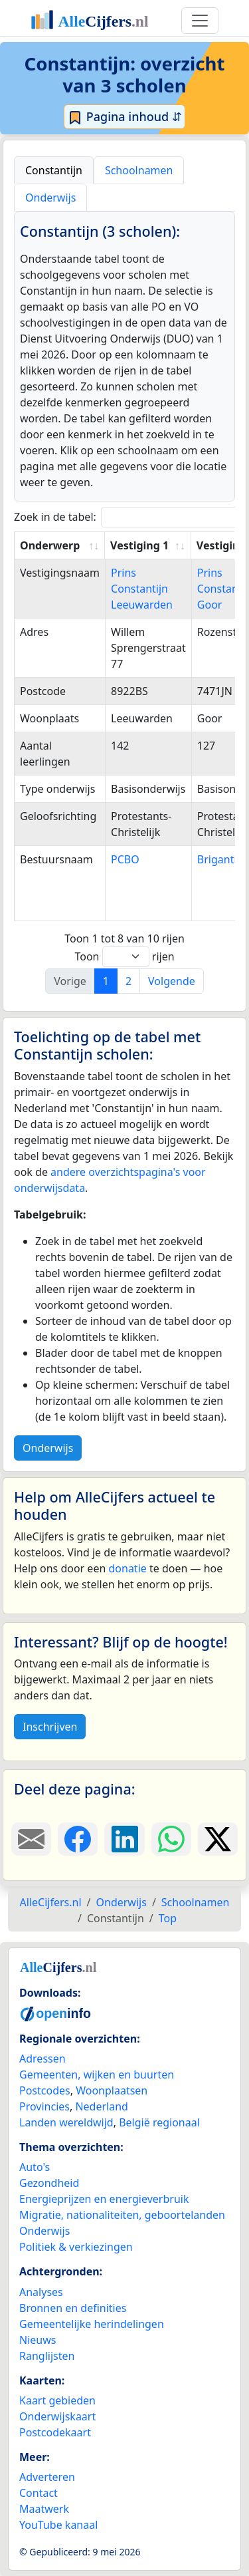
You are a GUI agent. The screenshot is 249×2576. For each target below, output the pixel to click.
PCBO (125, 859)
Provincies (44, 2106)
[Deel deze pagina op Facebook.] (78, 1839)
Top (168, 1918)
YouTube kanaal (58, 2524)
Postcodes (44, 2090)
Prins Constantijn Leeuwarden (142, 588)
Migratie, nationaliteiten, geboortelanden (122, 2215)
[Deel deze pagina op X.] (218, 1839)
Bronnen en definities (72, 2308)
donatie (127, 1568)
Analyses (41, 2292)
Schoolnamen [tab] (139, 170)
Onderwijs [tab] (50, 197)
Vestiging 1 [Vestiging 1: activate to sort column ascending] (139, 545)
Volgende (171, 981)
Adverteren (47, 2477)
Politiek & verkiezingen (76, 2246)
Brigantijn (221, 859)
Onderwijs (48, 1448)
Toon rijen (124, 956)
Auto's (34, 2167)
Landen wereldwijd (66, 2122)
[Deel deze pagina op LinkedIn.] (124, 1839)
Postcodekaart (55, 2432)
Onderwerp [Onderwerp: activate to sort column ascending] (50, 545)
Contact (38, 2493)
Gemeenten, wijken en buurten (96, 2074)
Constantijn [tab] (53, 170)
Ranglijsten (46, 2356)
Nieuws (37, 2340)
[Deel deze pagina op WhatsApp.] (171, 1839)
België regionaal (159, 2122)
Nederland (101, 2106)
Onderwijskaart (57, 2416)
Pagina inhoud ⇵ (124, 117)
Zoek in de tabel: (130, 517)
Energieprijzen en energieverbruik (104, 2199)
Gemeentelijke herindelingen (91, 2324)
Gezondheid (49, 2183)
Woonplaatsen (111, 2090)
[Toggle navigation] (199, 20)
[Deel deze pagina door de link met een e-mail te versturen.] (31, 1839)
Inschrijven (50, 1726)
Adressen (42, 2058)
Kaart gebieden (57, 2400)
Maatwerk (44, 2509)
